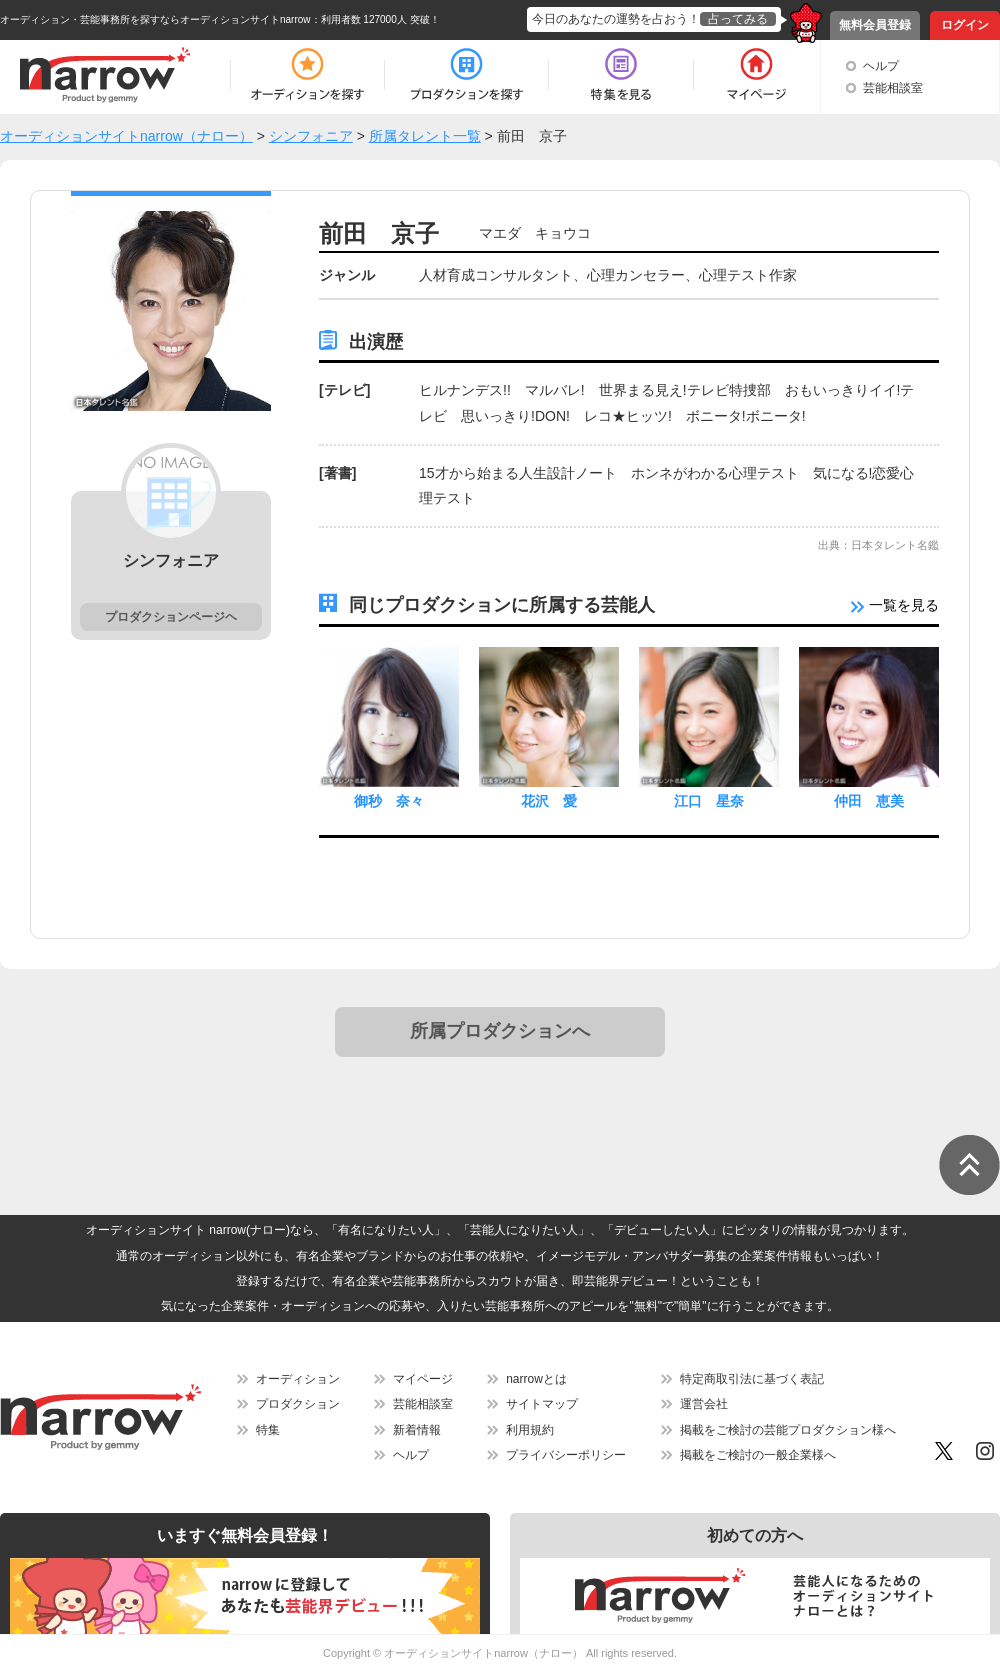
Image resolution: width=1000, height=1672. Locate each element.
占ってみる (738, 19)
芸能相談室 (893, 88)
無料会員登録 (875, 25)
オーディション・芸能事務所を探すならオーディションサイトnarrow (155, 19)
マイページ (423, 1379)
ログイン (965, 25)
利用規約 (530, 1430)
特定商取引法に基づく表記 (752, 1379)
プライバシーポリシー (566, 1455)
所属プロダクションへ (500, 1031)
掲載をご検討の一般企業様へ (758, 1455)
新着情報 (417, 1430)
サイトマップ (542, 1404)
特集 (268, 1430)
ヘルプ (881, 66)
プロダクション (298, 1404)
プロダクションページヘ (171, 617)
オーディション (298, 1379)
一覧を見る (895, 605)
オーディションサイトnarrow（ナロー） (483, 1653)
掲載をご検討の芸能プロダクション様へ (788, 1430)
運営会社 (704, 1404)
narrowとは (536, 1379)
